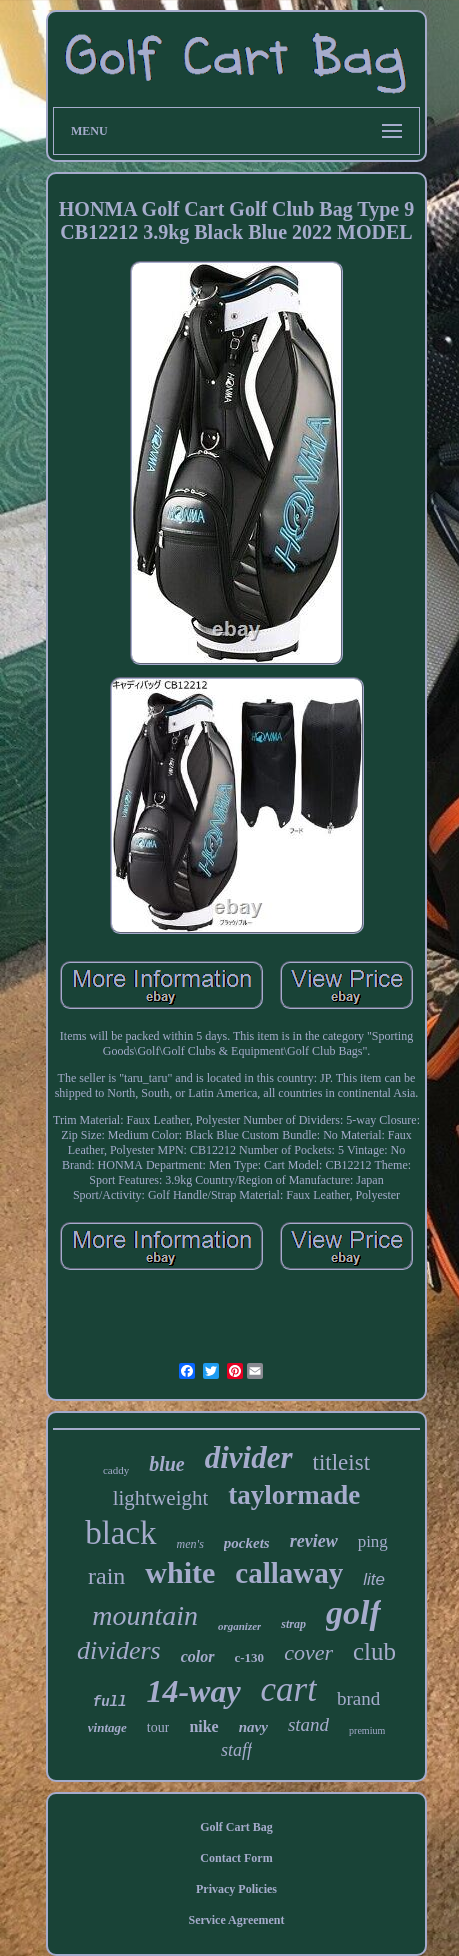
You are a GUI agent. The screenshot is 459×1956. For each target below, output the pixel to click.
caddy (116, 1470)
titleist (342, 1462)
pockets (247, 1543)
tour (158, 1727)
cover (308, 1652)
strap (293, 1624)
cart (289, 1689)
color (198, 1656)
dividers (119, 1650)
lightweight (161, 1498)
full (110, 1702)
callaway (289, 1573)
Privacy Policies (236, 1889)
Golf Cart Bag (236, 1827)
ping (373, 1541)
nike (203, 1726)
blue (167, 1464)
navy (253, 1727)
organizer (239, 1626)
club (374, 1651)
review (314, 1541)
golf (353, 1612)
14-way (193, 1691)
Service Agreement (236, 1920)
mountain (145, 1615)
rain (106, 1576)
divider (249, 1457)
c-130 (250, 1657)
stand (308, 1724)
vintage (107, 1727)
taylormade (294, 1495)
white (180, 1572)
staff (236, 1750)
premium (367, 1730)
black (120, 1533)
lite (374, 1579)
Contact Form (236, 1858)
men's (190, 1544)
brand (358, 1698)
